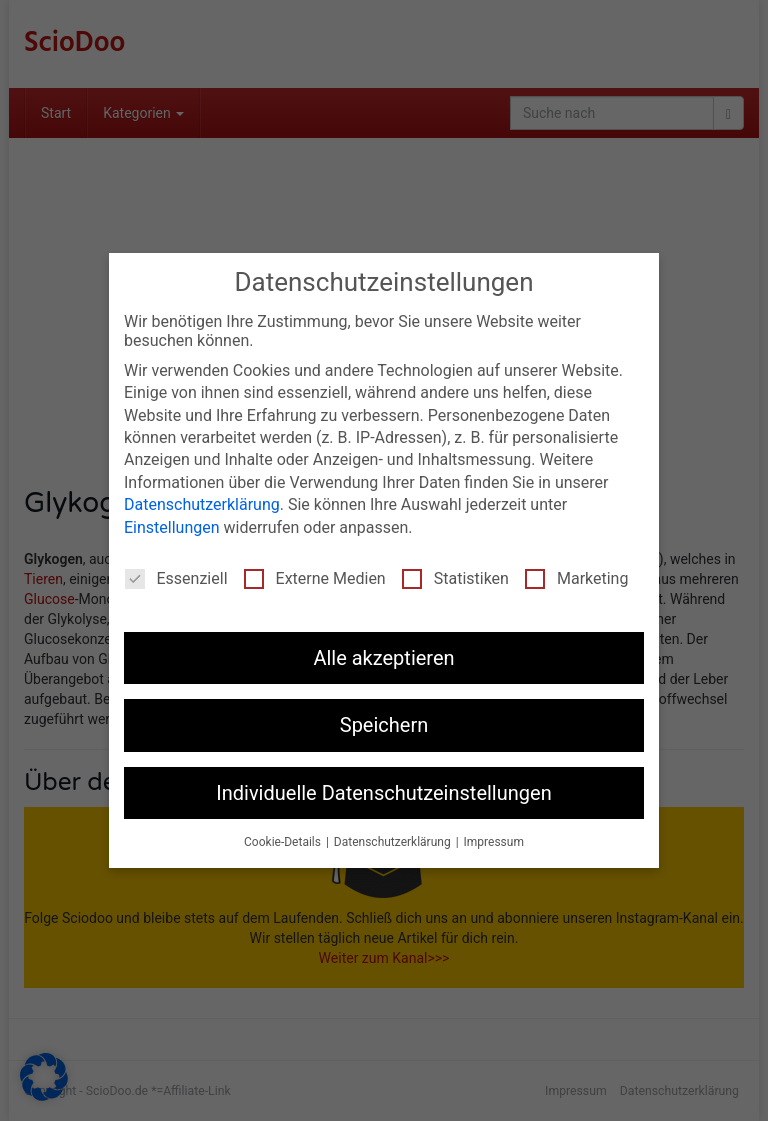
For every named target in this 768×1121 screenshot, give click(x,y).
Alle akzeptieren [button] (383, 656)
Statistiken (455, 576)
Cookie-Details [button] (284, 841)
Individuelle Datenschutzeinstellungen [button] (383, 791)
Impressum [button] (494, 841)
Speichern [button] (384, 724)
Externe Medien (315, 576)
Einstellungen (172, 525)
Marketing (576, 576)
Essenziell (176, 576)
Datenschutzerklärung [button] (394, 841)
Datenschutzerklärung (202, 503)
